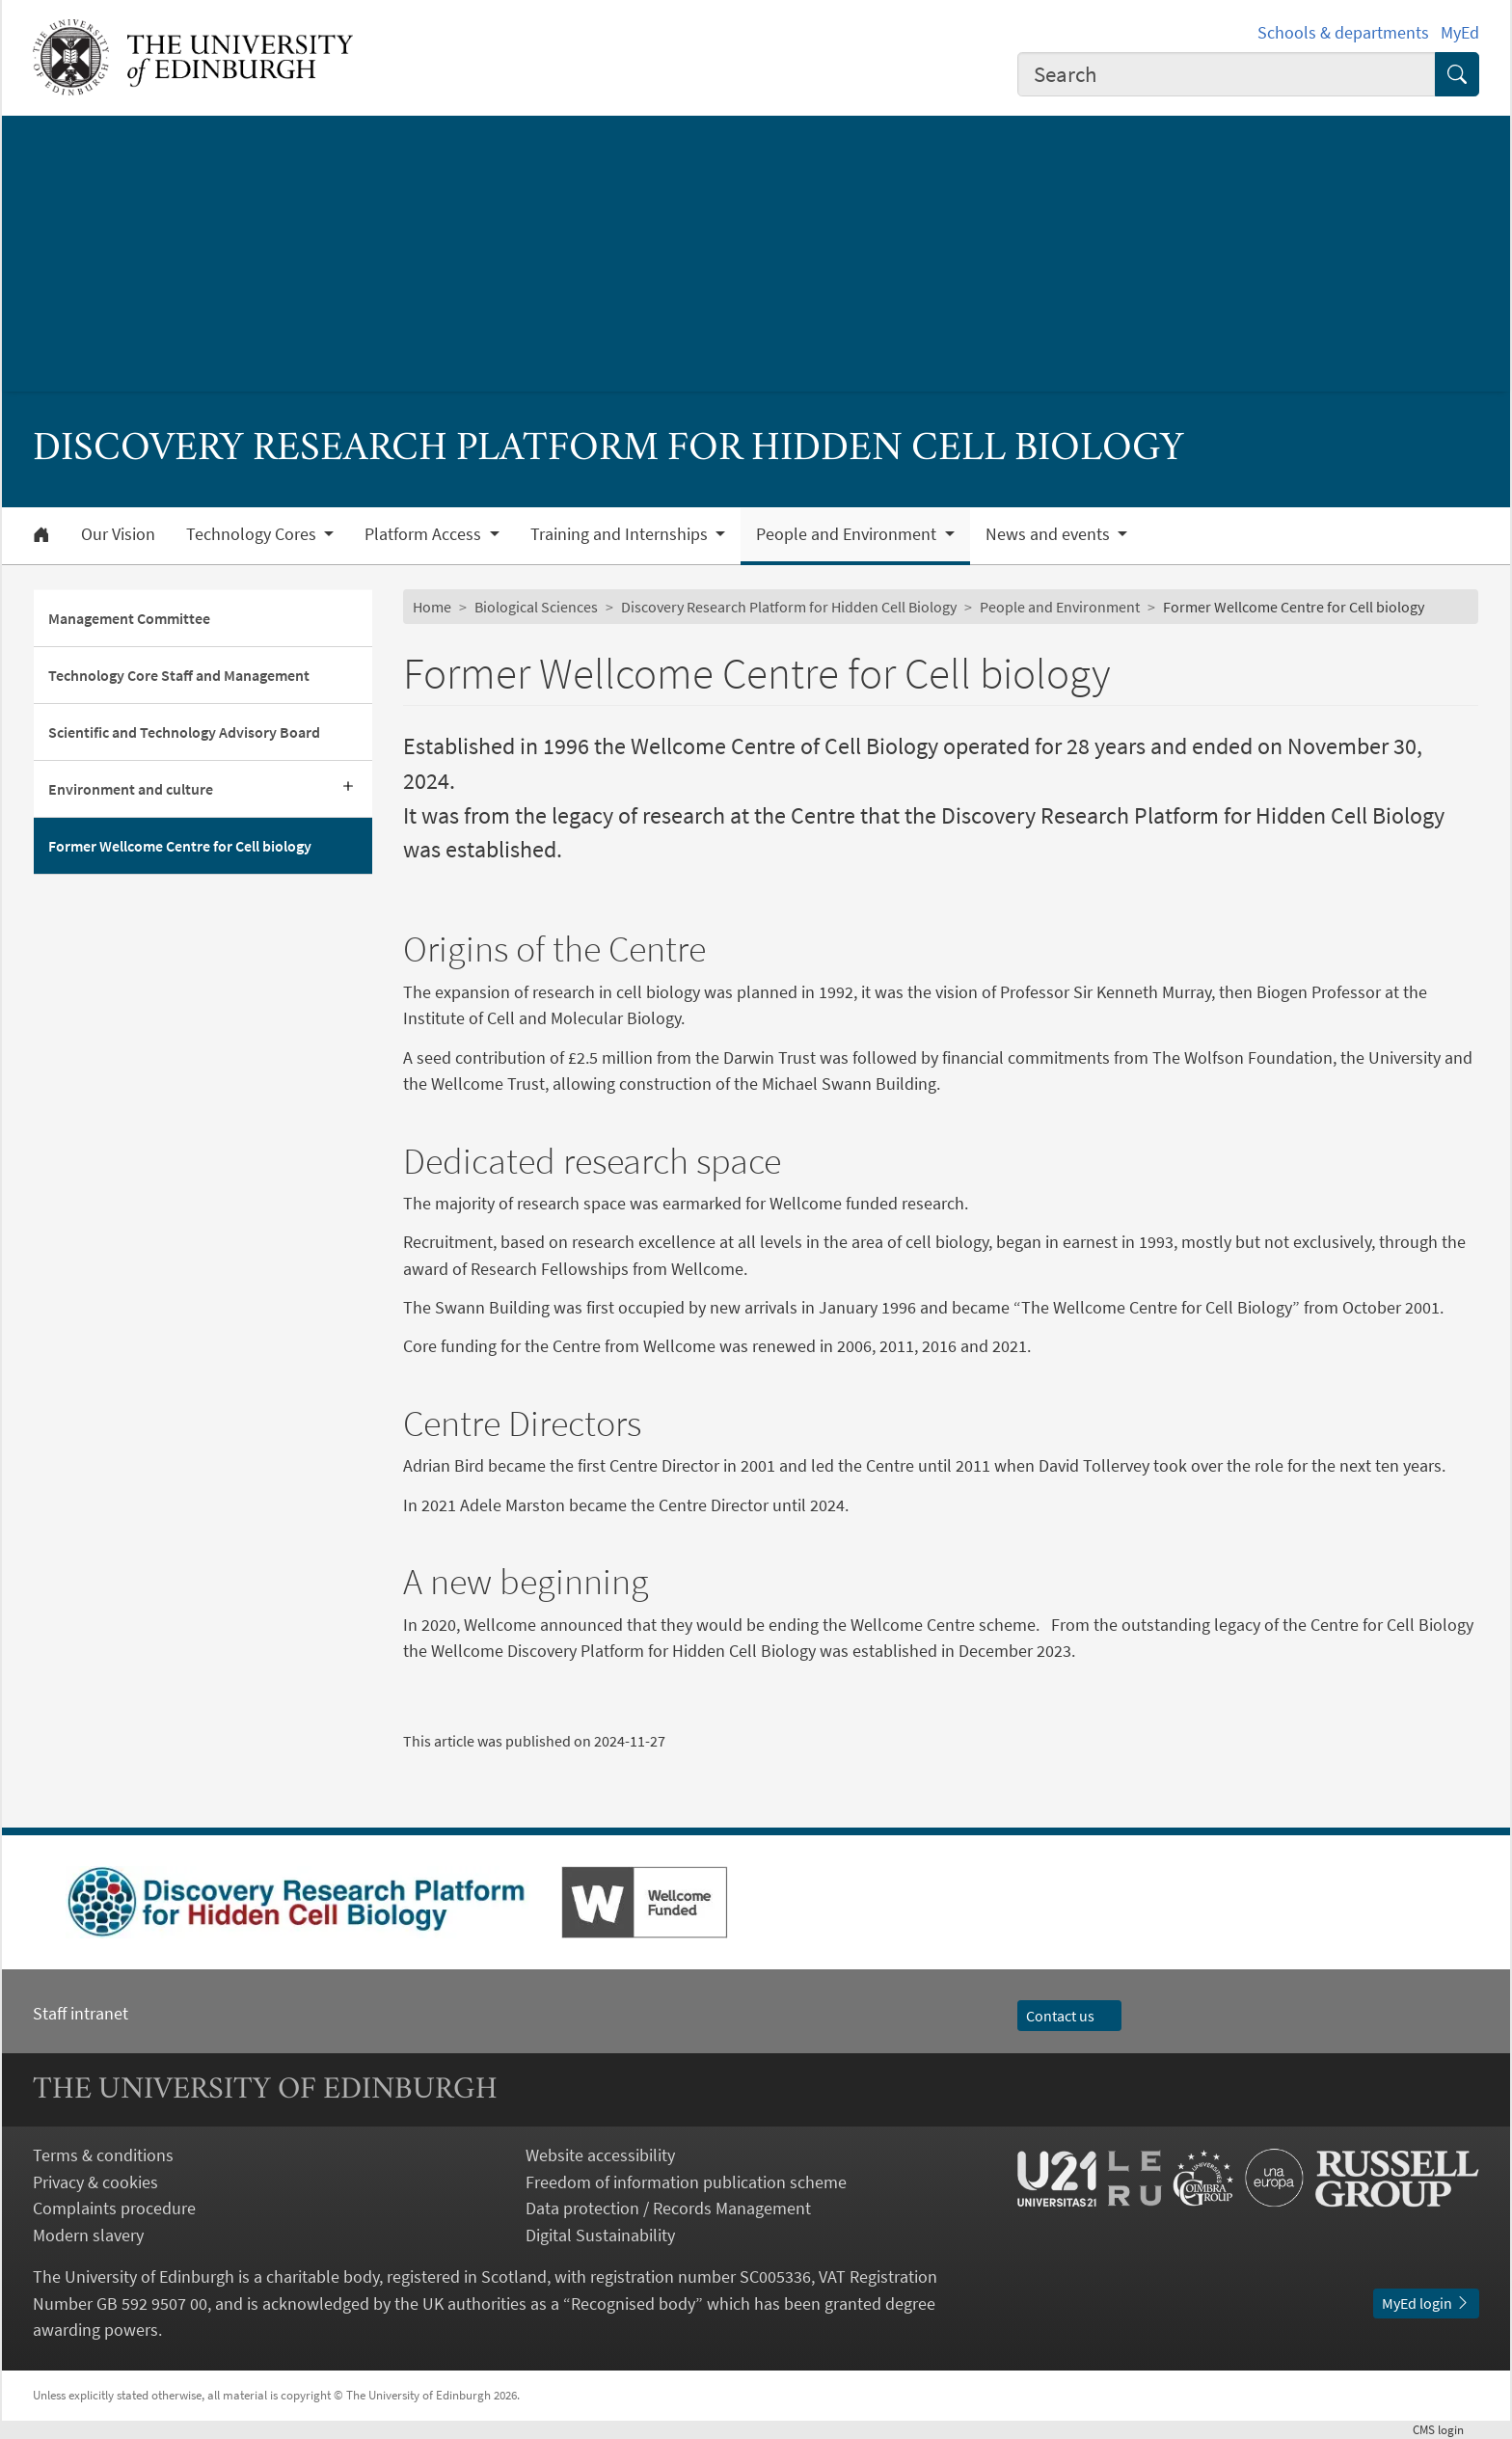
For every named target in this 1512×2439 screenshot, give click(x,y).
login (1446, 2429)
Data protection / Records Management (668, 2208)
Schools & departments (1343, 32)
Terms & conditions (103, 2155)
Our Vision (118, 534)
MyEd (1460, 32)
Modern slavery (88, 2235)
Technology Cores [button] (253, 534)
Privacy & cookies (95, 2182)
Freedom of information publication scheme (686, 2182)
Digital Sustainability (600, 2235)
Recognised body (633, 2303)
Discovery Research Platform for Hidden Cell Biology (789, 606)
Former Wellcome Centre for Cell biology (179, 845)
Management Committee (129, 618)
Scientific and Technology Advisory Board (184, 732)
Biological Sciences (536, 606)
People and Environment (1060, 606)
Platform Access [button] (424, 534)
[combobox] (1226, 74)
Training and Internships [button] (621, 534)
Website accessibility (600, 2155)
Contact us (1069, 2015)
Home (432, 606)
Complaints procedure (114, 2208)
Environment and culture (130, 789)
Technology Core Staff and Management (179, 675)
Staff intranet (80, 2013)
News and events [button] (1050, 534)
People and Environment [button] (848, 534)
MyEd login (1426, 2303)
